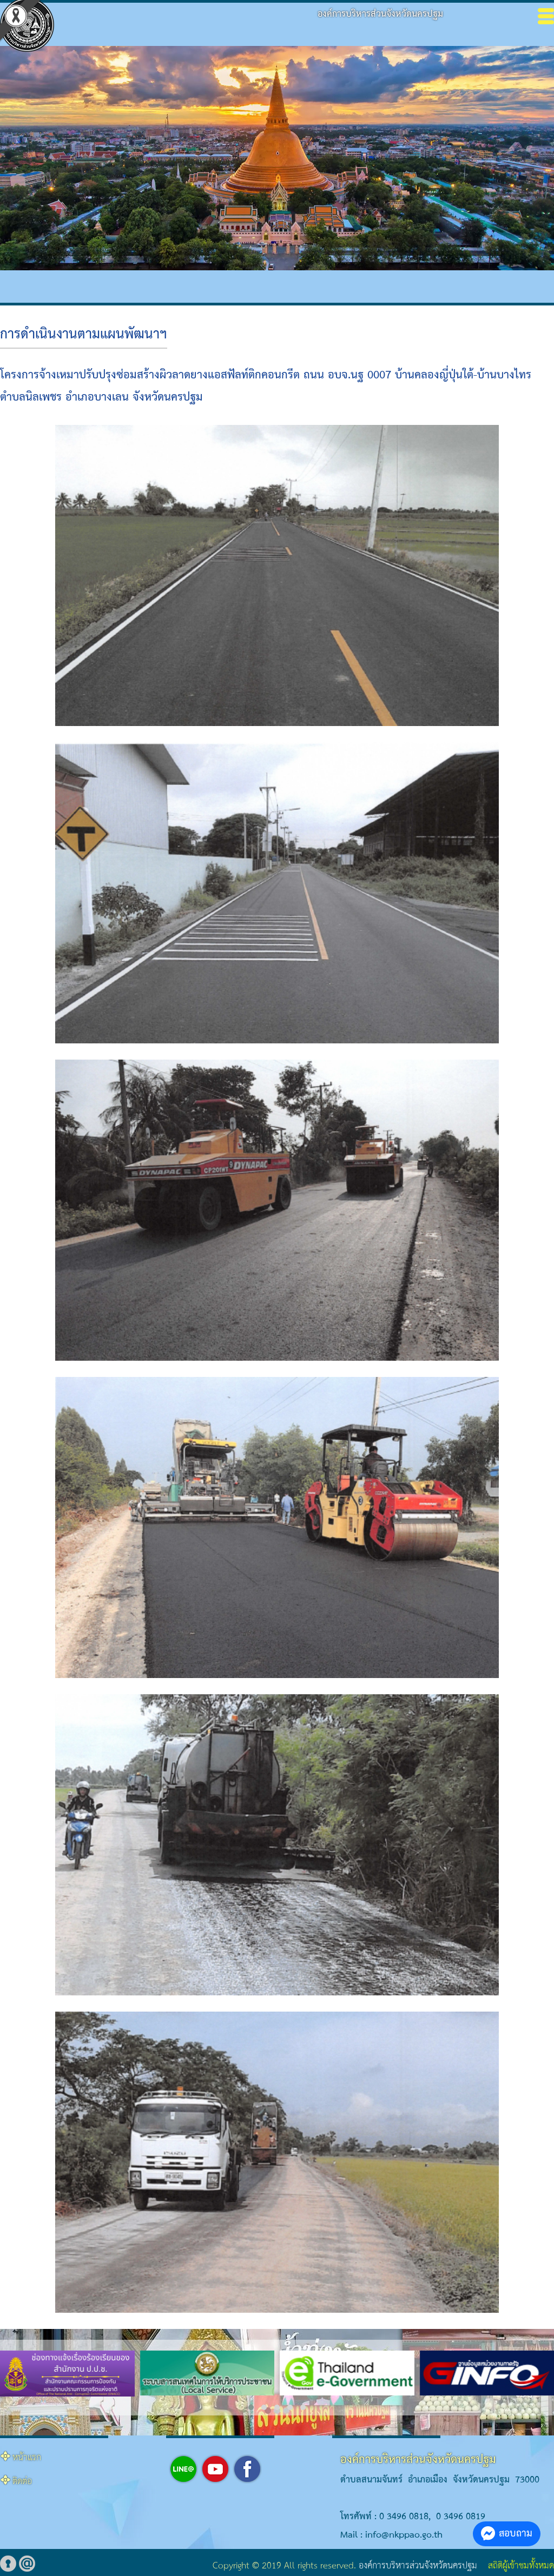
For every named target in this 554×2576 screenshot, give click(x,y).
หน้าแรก (26, 2458)
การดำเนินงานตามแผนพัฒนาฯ (83, 335)
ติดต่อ (22, 2482)
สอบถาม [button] (506, 2533)
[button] (251, 2407)
